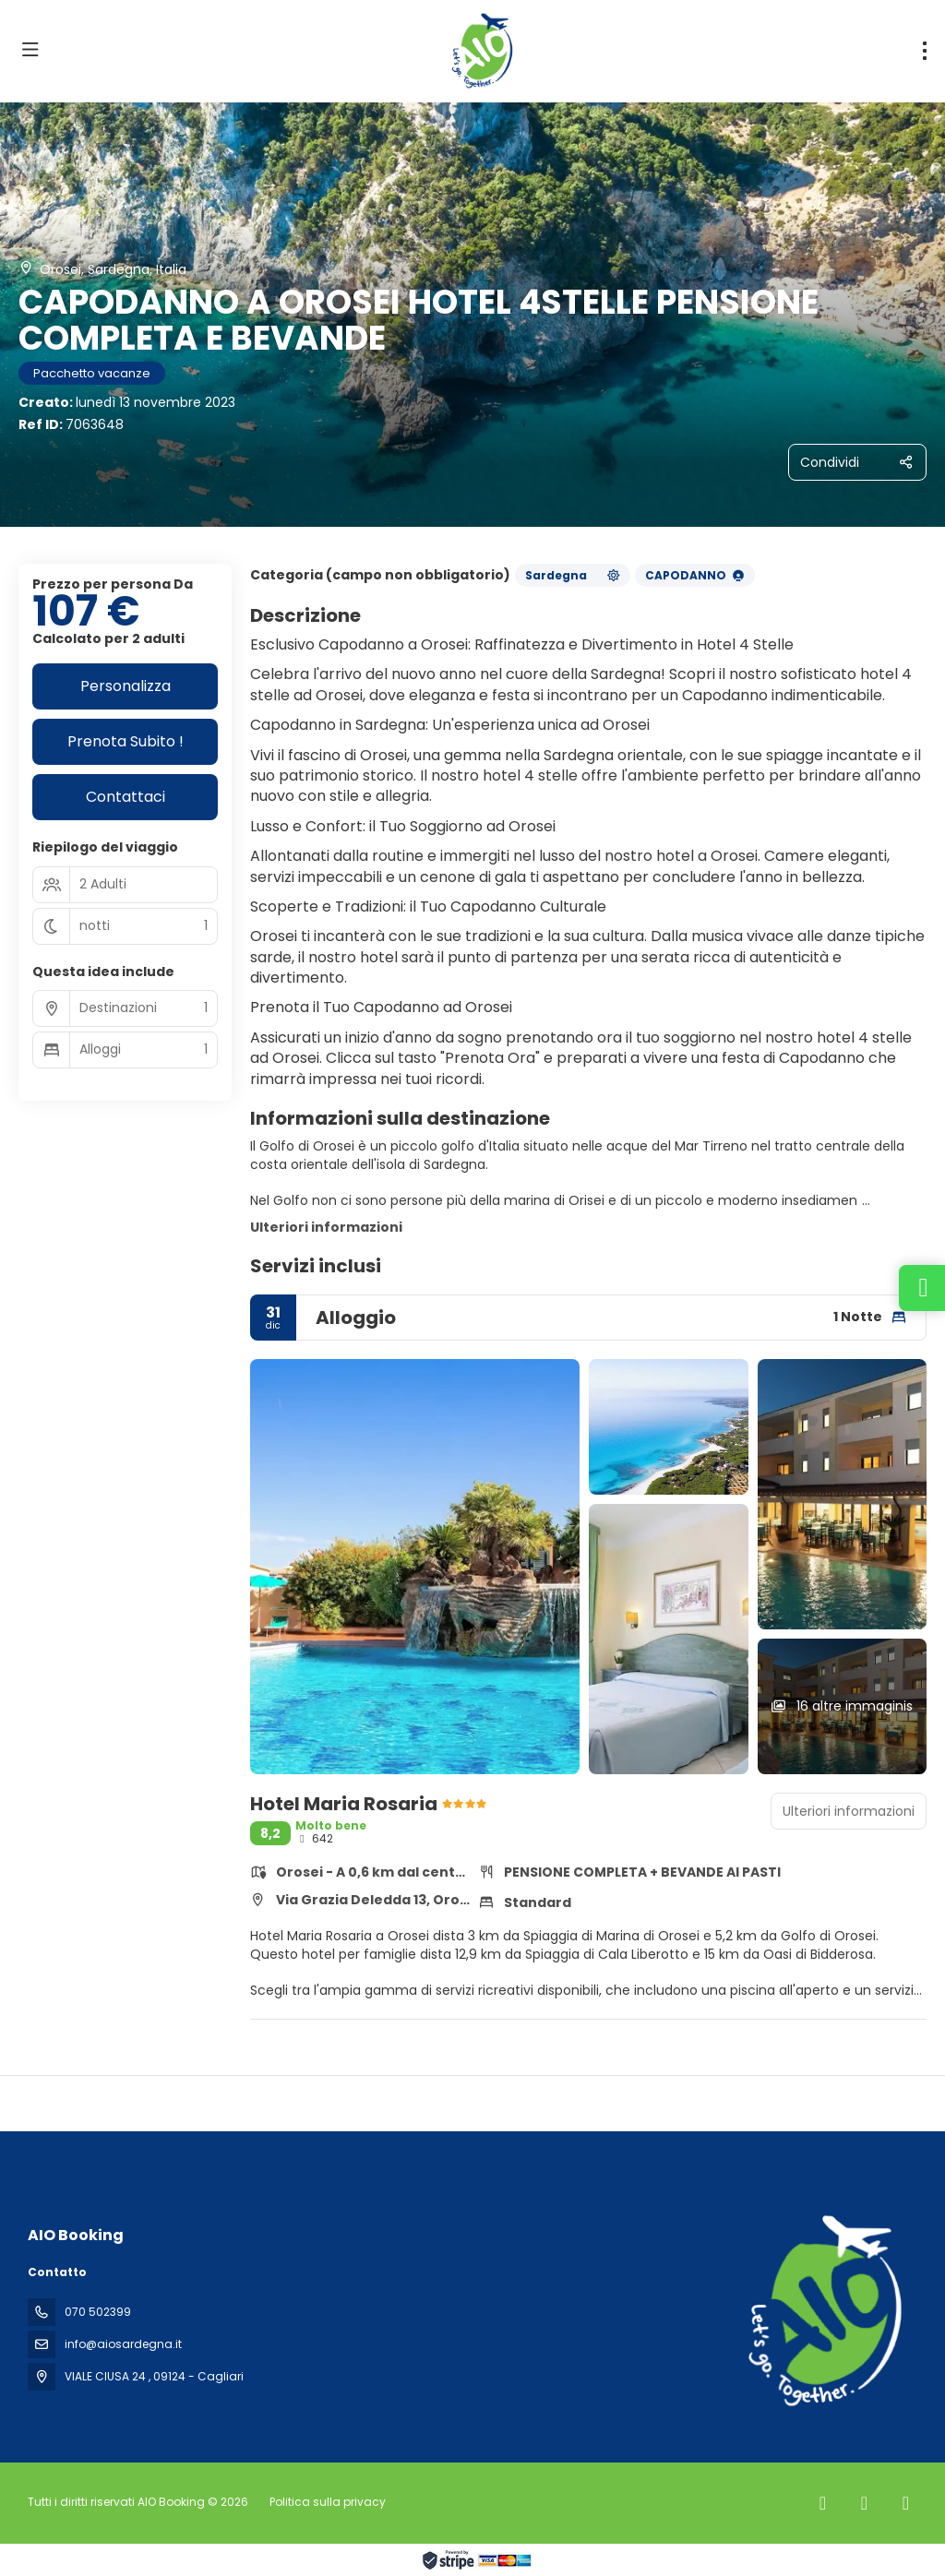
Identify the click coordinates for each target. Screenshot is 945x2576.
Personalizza (125, 686)
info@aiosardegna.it (123, 2344)
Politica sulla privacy (327, 2502)
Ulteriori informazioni (326, 1227)
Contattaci (125, 796)
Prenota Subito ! (125, 741)
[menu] (925, 50)
